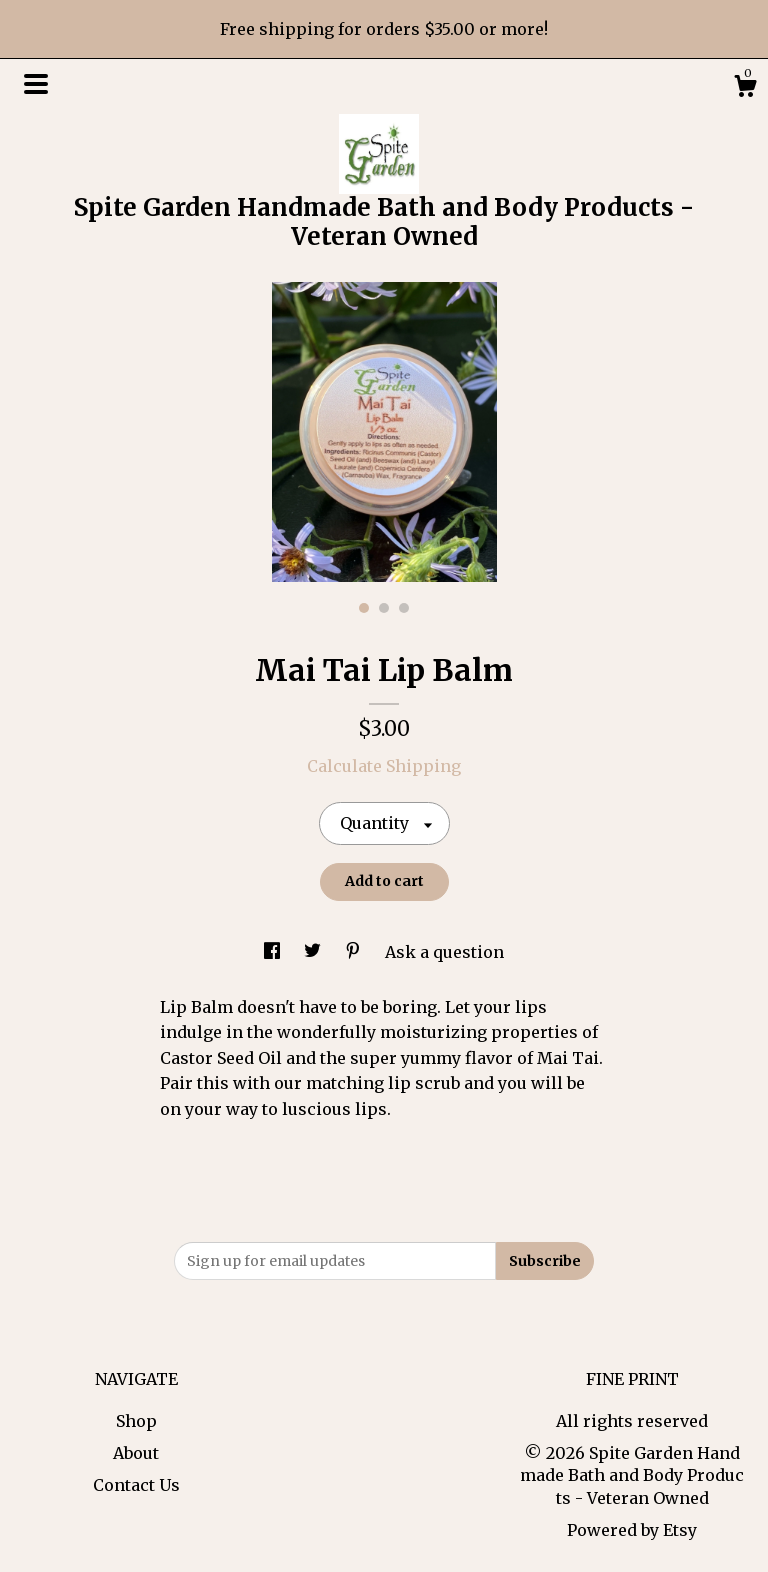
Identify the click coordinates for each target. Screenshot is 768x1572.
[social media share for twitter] (314, 952)
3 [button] (404, 608)
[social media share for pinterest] (355, 952)
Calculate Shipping (384, 766)
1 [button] (364, 608)
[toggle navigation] (36, 84)
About (136, 1453)
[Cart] (745, 89)
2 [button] (384, 608)
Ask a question (444, 952)
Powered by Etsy (632, 1530)
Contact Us (136, 1485)
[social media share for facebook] (274, 952)
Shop (136, 1421)
